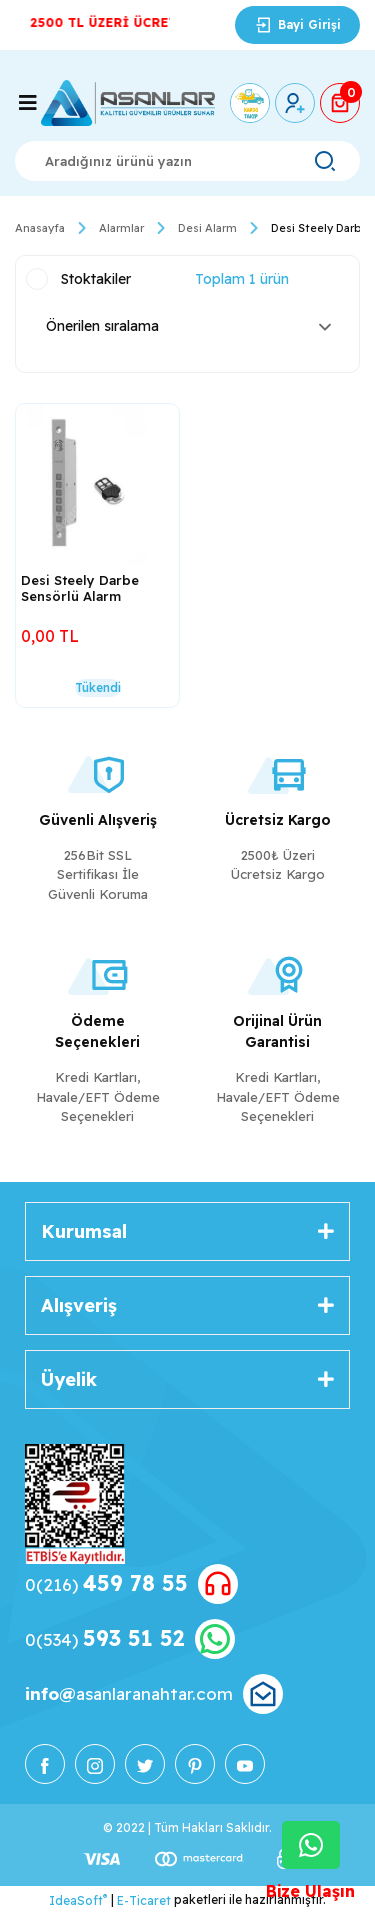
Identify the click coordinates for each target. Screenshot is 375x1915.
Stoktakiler (96, 279)
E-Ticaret (144, 1900)
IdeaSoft (78, 1900)
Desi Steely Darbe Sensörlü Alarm (80, 588)
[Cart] (340, 103)
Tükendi (98, 687)
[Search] (187, 161)
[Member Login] (295, 103)
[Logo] (128, 103)
